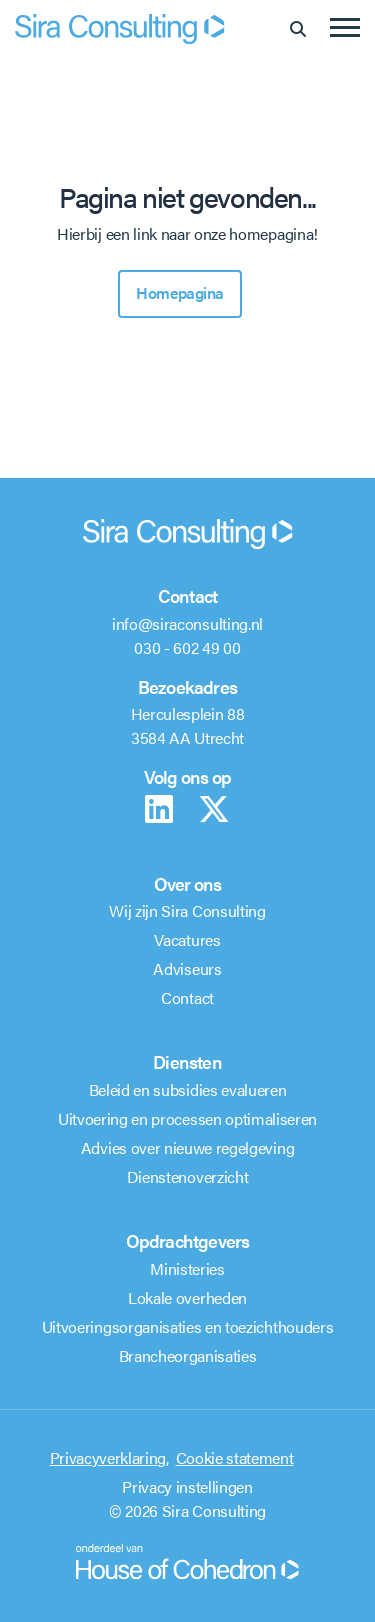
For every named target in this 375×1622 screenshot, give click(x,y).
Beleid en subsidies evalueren (188, 1089)
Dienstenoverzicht (188, 1176)
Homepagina (179, 292)
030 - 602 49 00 (187, 647)
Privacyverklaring (108, 1457)
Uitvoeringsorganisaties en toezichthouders (188, 1326)
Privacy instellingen (187, 1486)
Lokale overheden (187, 1297)
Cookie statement (235, 1457)
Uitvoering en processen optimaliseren (187, 1118)
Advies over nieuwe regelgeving (187, 1147)
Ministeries (187, 1268)
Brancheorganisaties (188, 1355)
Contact (187, 997)
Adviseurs (187, 968)
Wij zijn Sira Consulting (187, 910)
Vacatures (187, 939)
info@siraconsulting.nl (187, 623)
